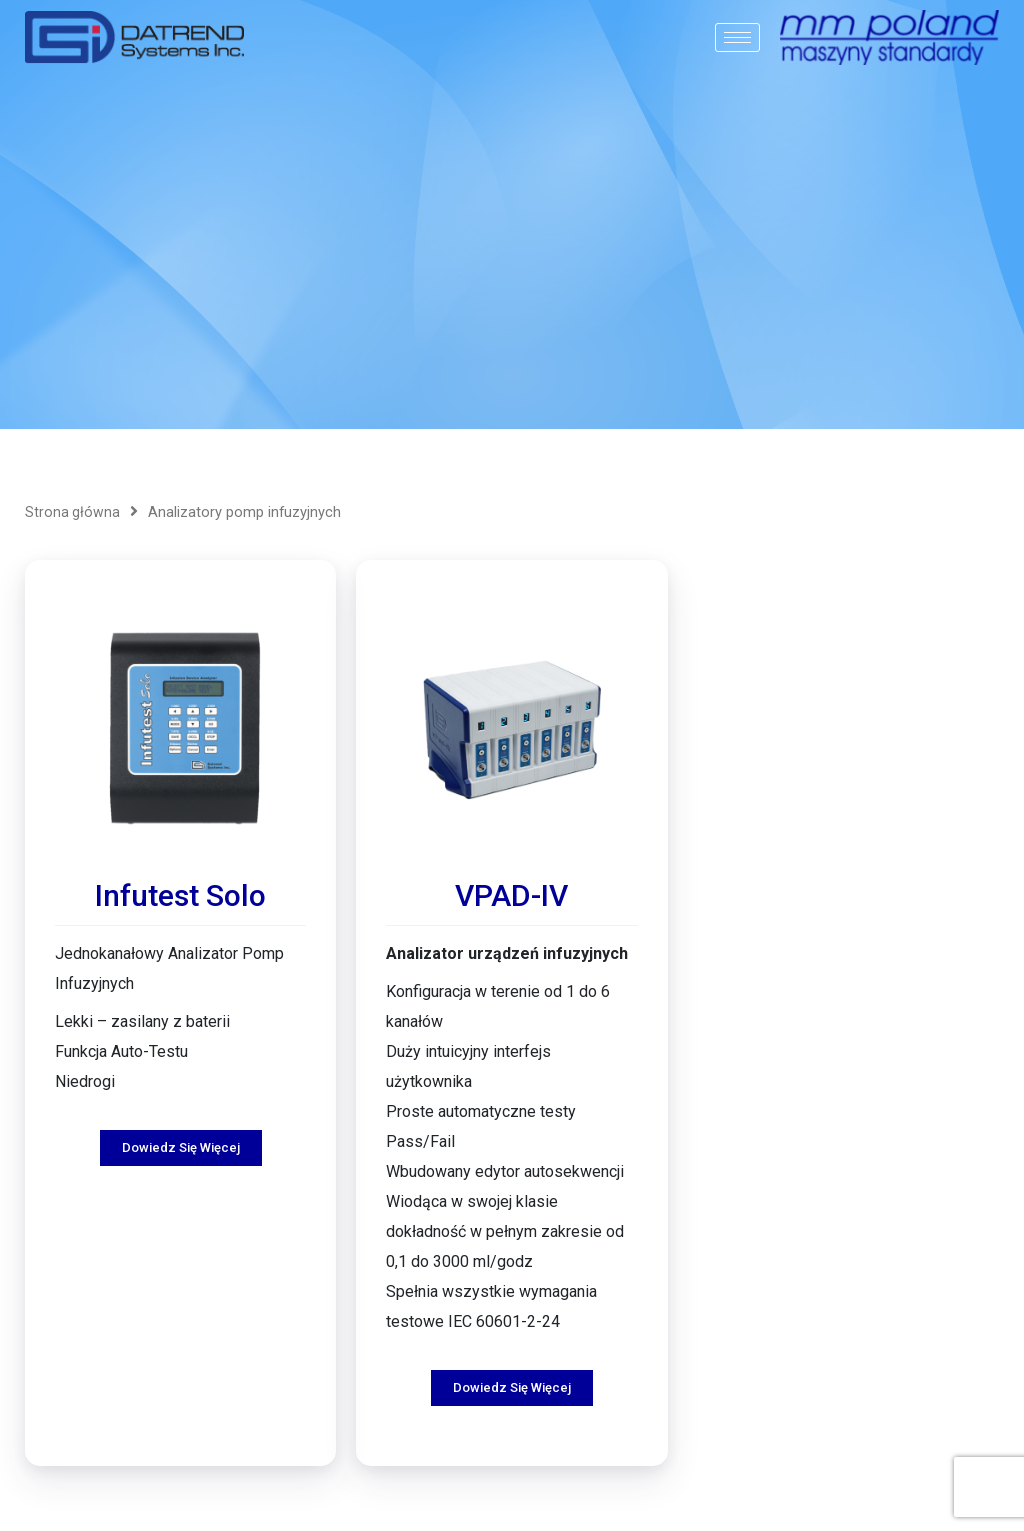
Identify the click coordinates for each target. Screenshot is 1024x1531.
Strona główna (73, 512)
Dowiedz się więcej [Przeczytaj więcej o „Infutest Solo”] (181, 1131)
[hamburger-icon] (737, 37)
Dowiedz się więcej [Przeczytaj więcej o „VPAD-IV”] (512, 1371)
